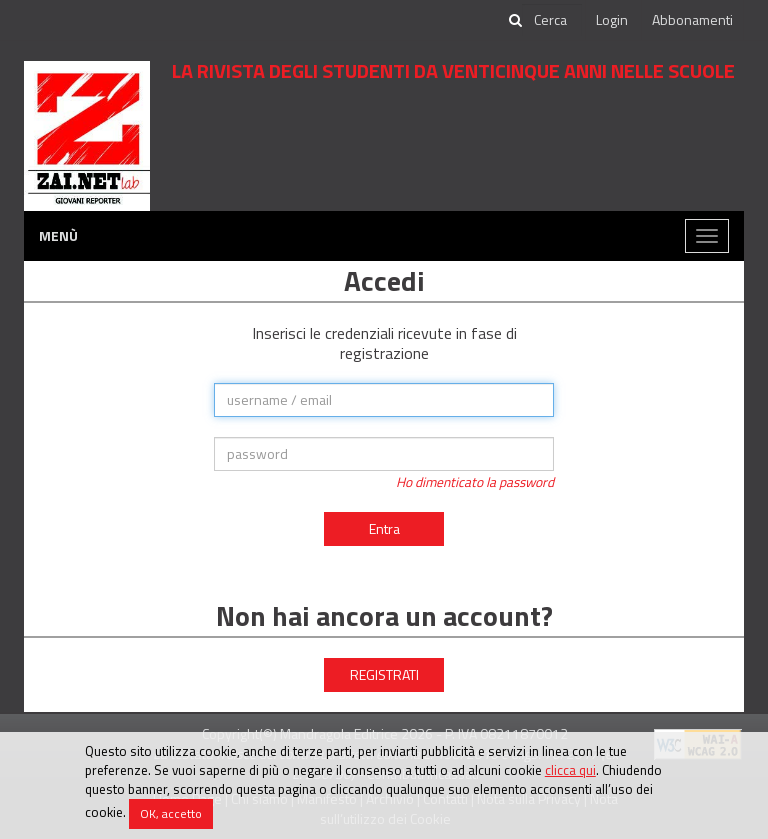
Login (612, 19)
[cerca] (552, 20)
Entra (384, 528)
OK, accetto (171, 813)
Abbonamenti (692, 19)
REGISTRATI (384, 674)
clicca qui (570, 770)
